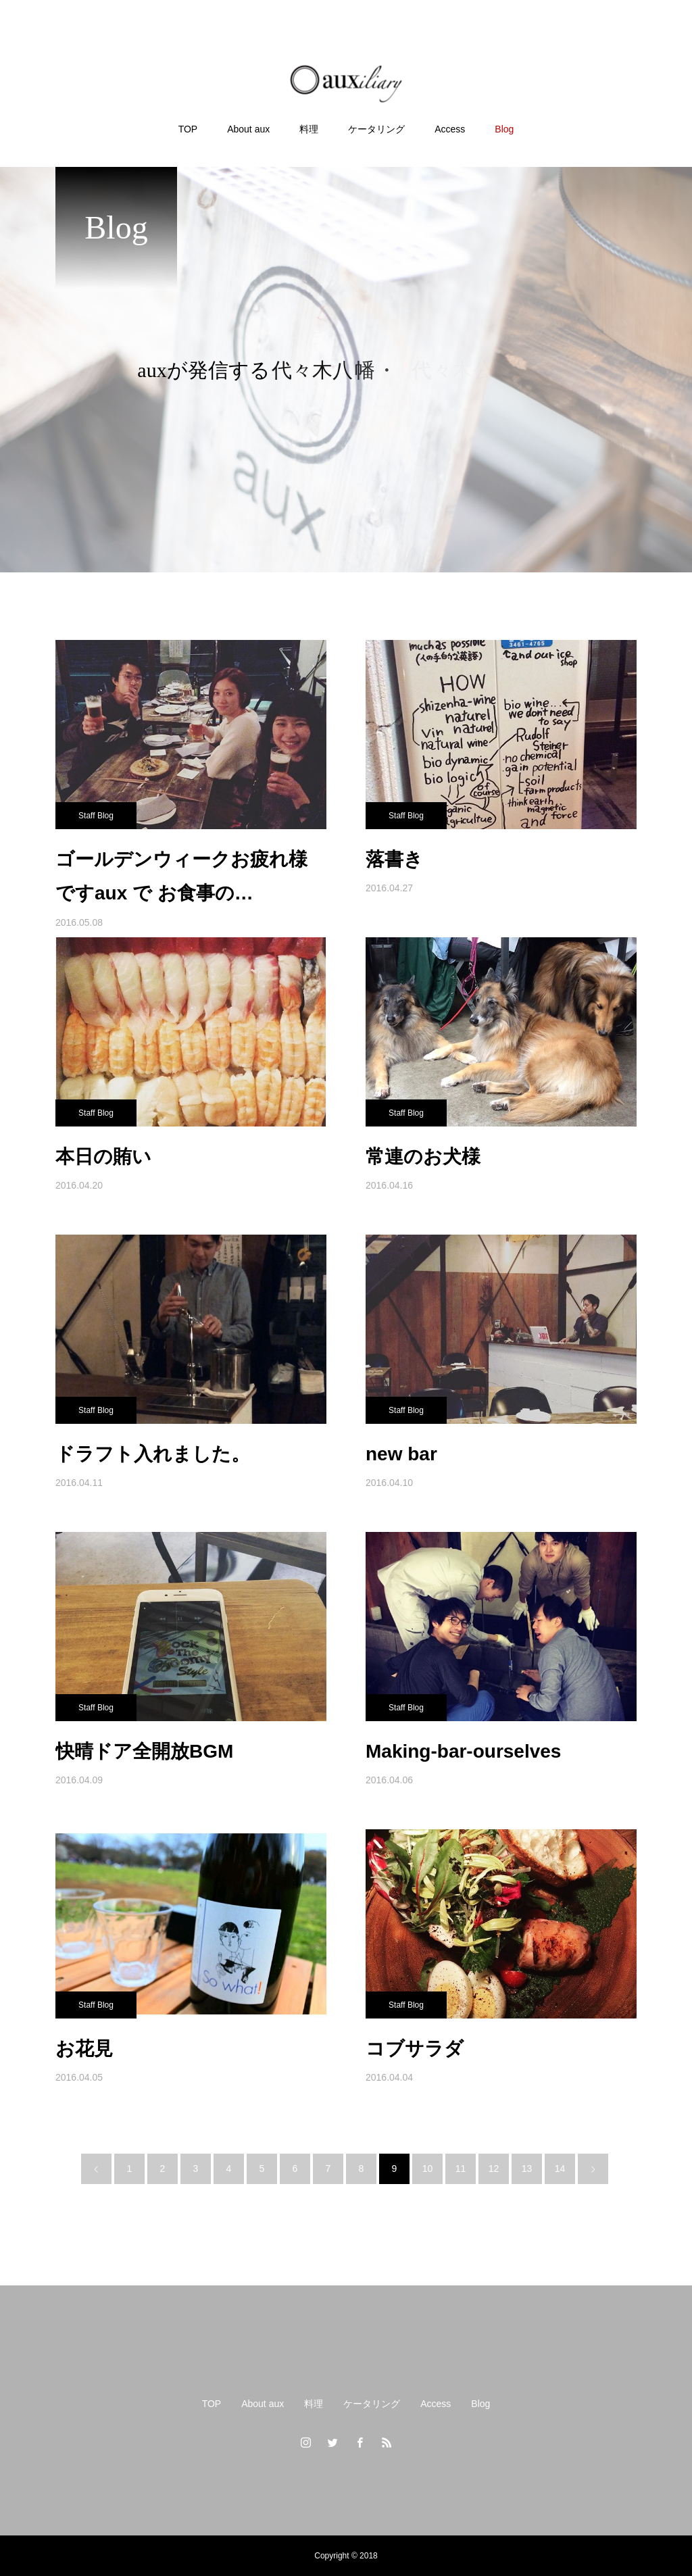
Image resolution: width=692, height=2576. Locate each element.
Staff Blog (96, 815)
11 (460, 2168)
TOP (212, 2403)
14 (560, 2168)
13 (527, 2168)
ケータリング (371, 2403)
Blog (480, 2403)
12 (494, 2168)
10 (427, 2168)
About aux (262, 2403)
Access (435, 2403)
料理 (313, 2403)
